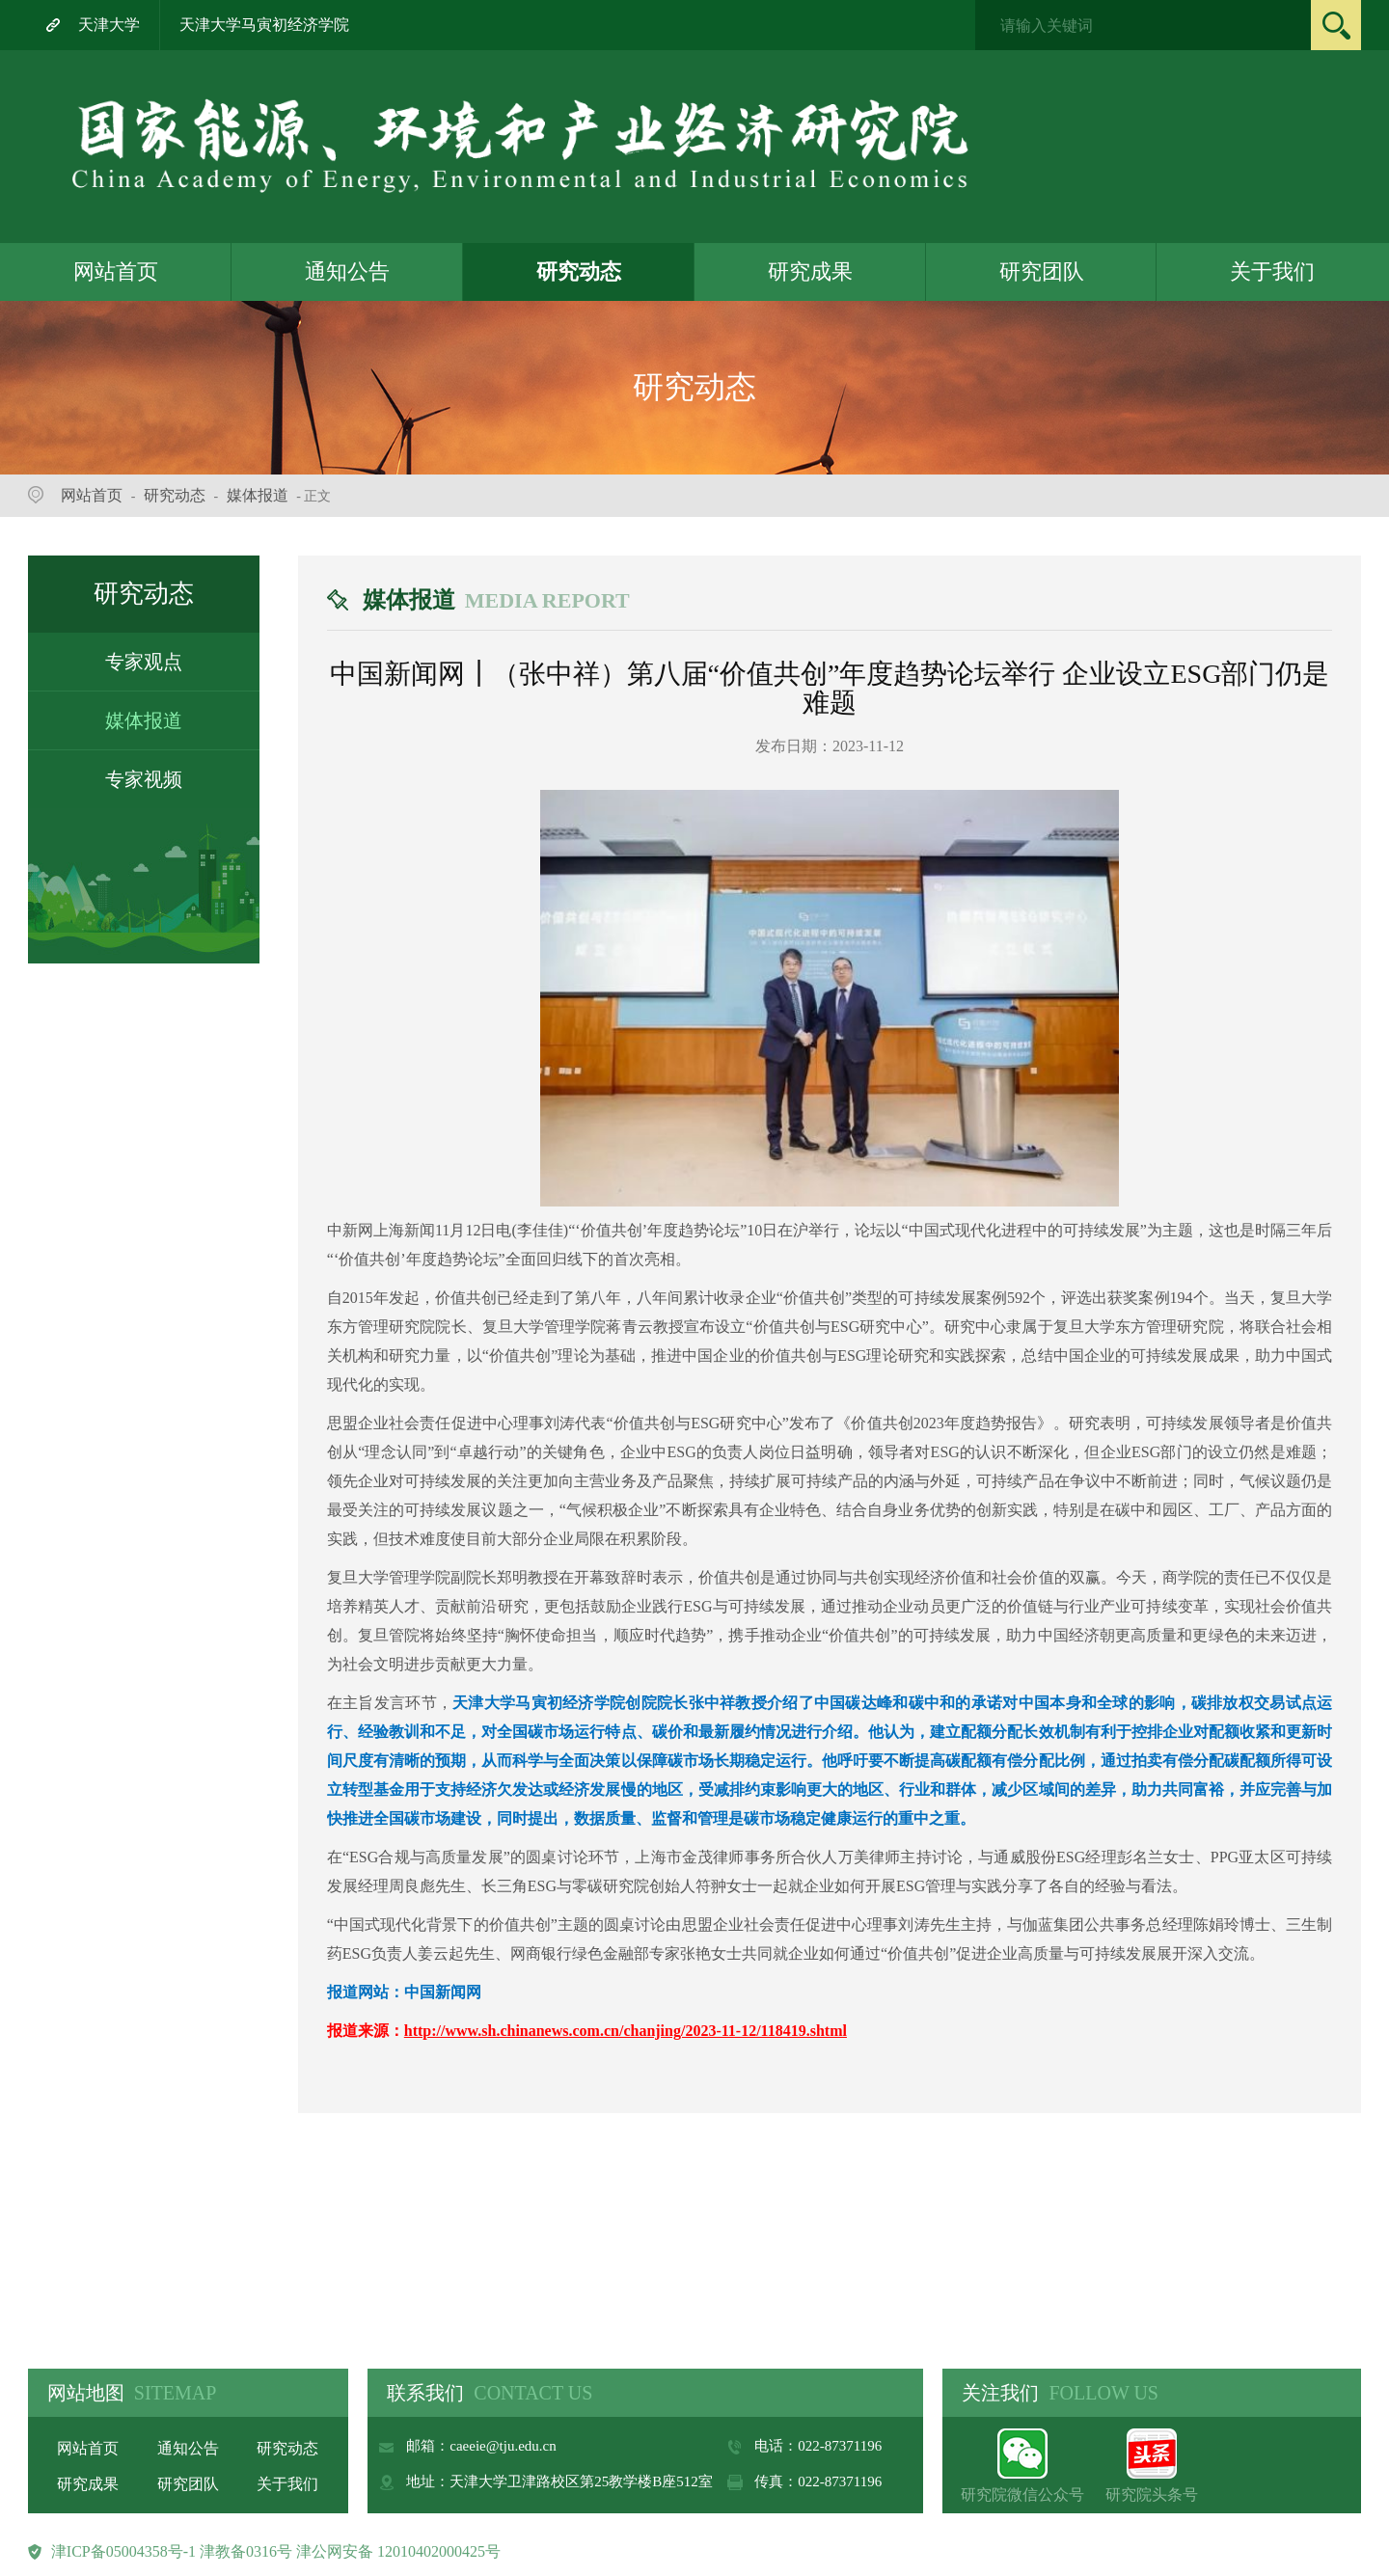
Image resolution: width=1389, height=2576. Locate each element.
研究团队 (1041, 271)
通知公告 (347, 271)
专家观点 (143, 661)
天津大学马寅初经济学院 (264, 24)
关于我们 (1272, 271)
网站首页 (115, 271)
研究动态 (578, 271)
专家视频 (143, 779)
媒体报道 (257, 495)
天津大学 (109, 24)
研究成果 (810, 271)
